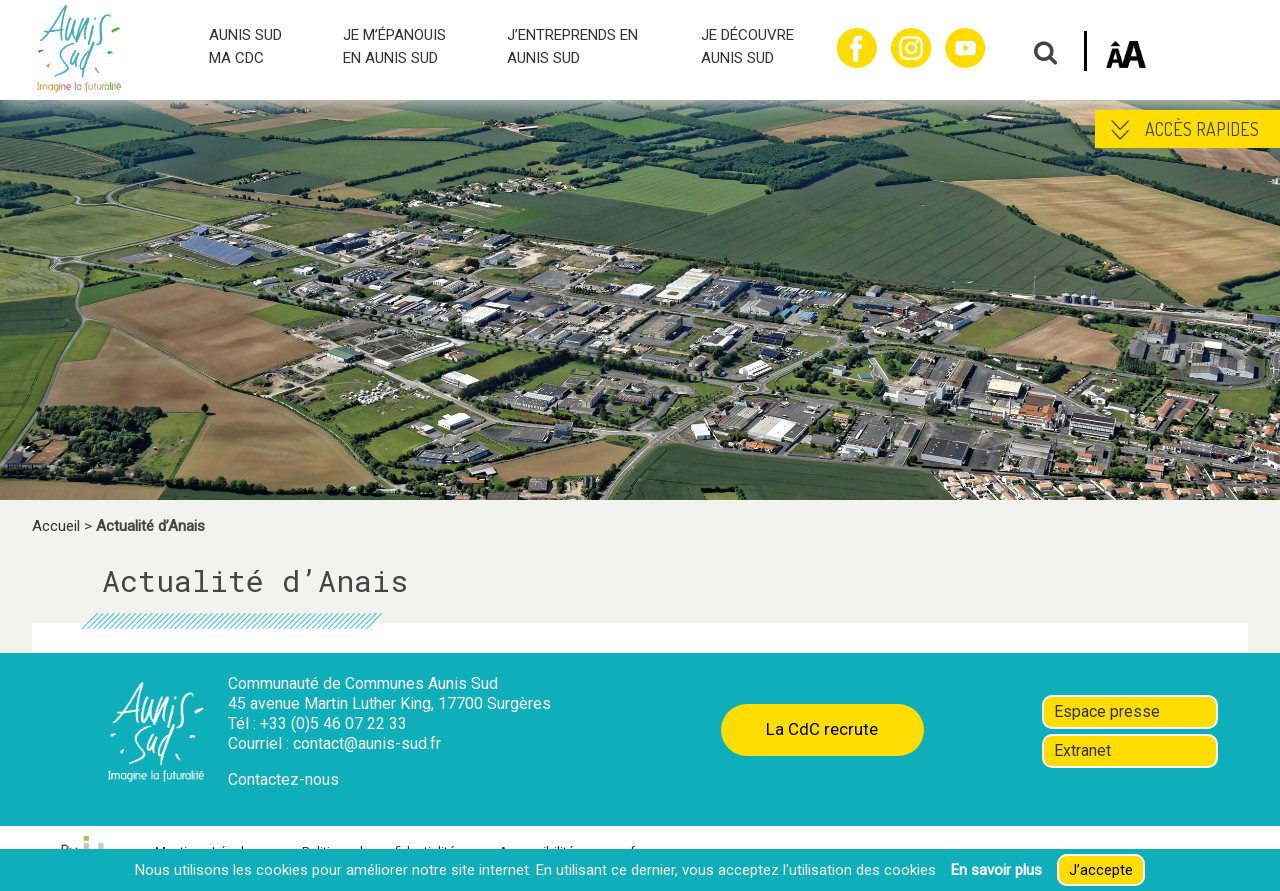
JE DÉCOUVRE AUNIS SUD (747, 46)
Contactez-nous (283, 779)
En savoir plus (996, 870)
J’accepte (1101, 870)
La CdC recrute (822, 729)
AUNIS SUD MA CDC (245, 46)
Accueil (56, 526)
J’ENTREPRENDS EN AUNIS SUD (572, 46)
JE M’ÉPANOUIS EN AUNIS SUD (394, 46)
